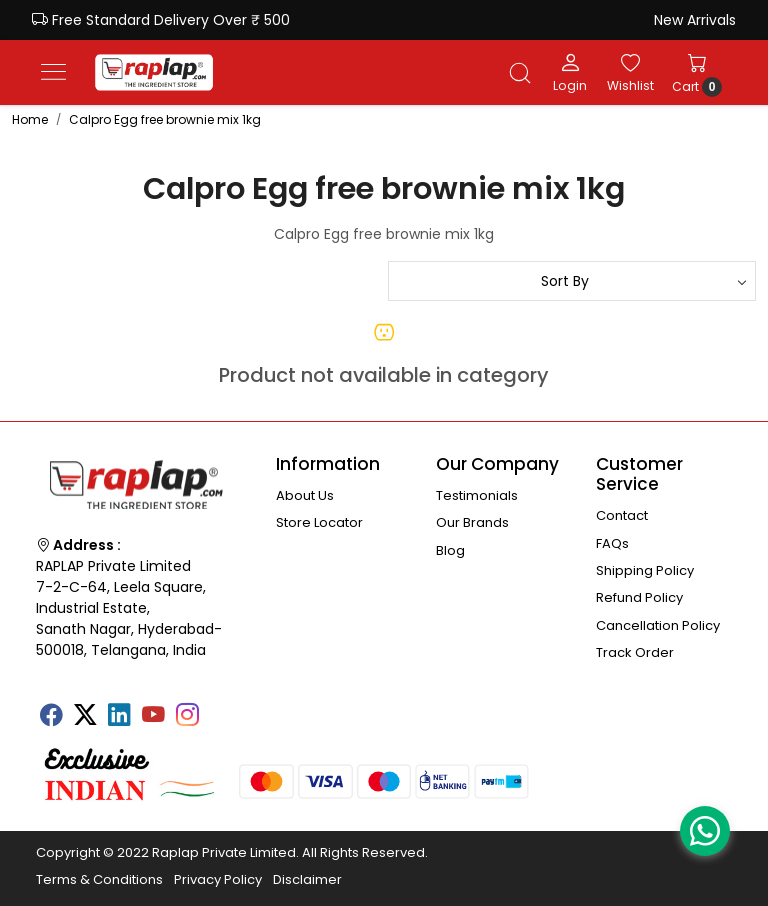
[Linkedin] (119, 717)
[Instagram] (187, 717)
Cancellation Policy (658, 625)
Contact (622, 515)
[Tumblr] (221, 708)
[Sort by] (572, 281)
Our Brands (472, 522)
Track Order (635, 652)
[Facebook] (51, 717)
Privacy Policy (218, 879)
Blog (450, 550)
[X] (85, 717)
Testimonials (477, 495)
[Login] (570, 72)
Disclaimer (307, 879)
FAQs (612, 543)
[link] (520, 73)
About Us (305, 495)
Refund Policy (639, 597)
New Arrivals (695, 20)
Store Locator (319, 522)
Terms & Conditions (99, 879)
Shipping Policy (645, 570)
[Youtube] (153, 717)
